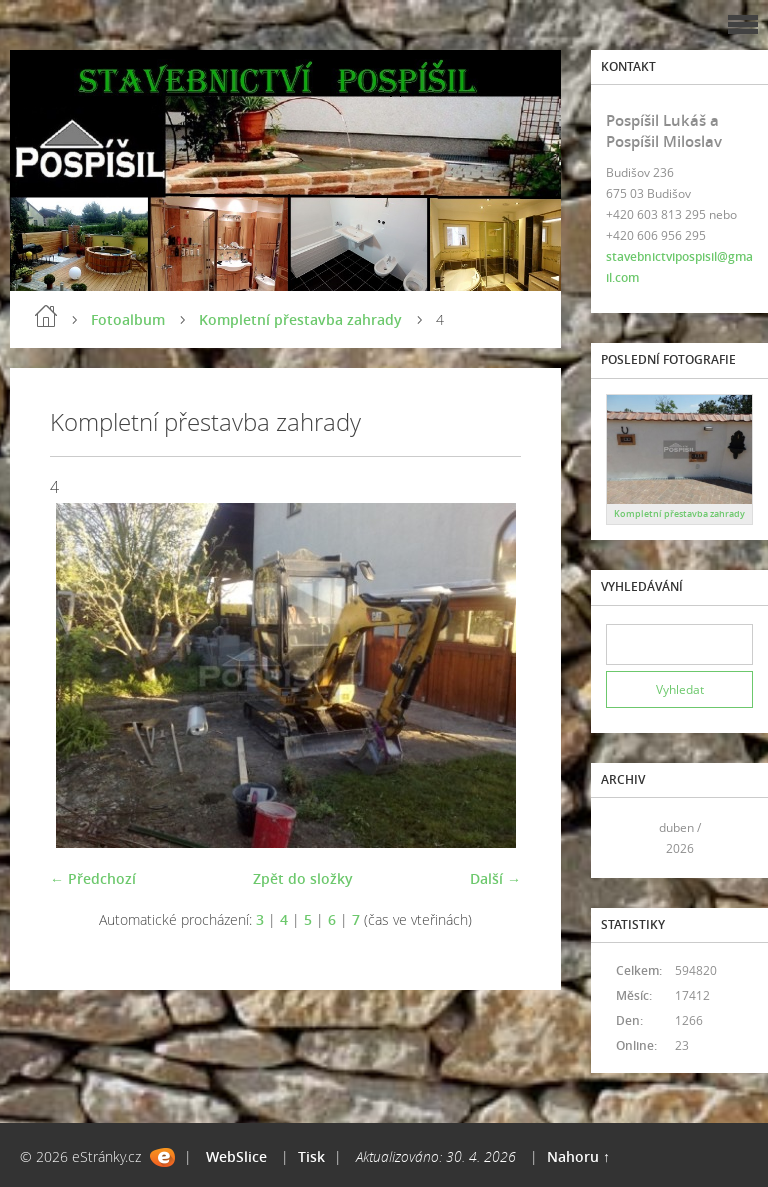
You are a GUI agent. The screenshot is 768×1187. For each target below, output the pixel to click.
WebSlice (236, 1156)
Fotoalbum (128, 319)
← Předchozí (93, 878)
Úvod (46, 316)
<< (628, 838)
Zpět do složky (303, 878)
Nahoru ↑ (578, 1156)
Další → (495, 878)
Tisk (311, 1156)
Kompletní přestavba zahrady (300, 319)
